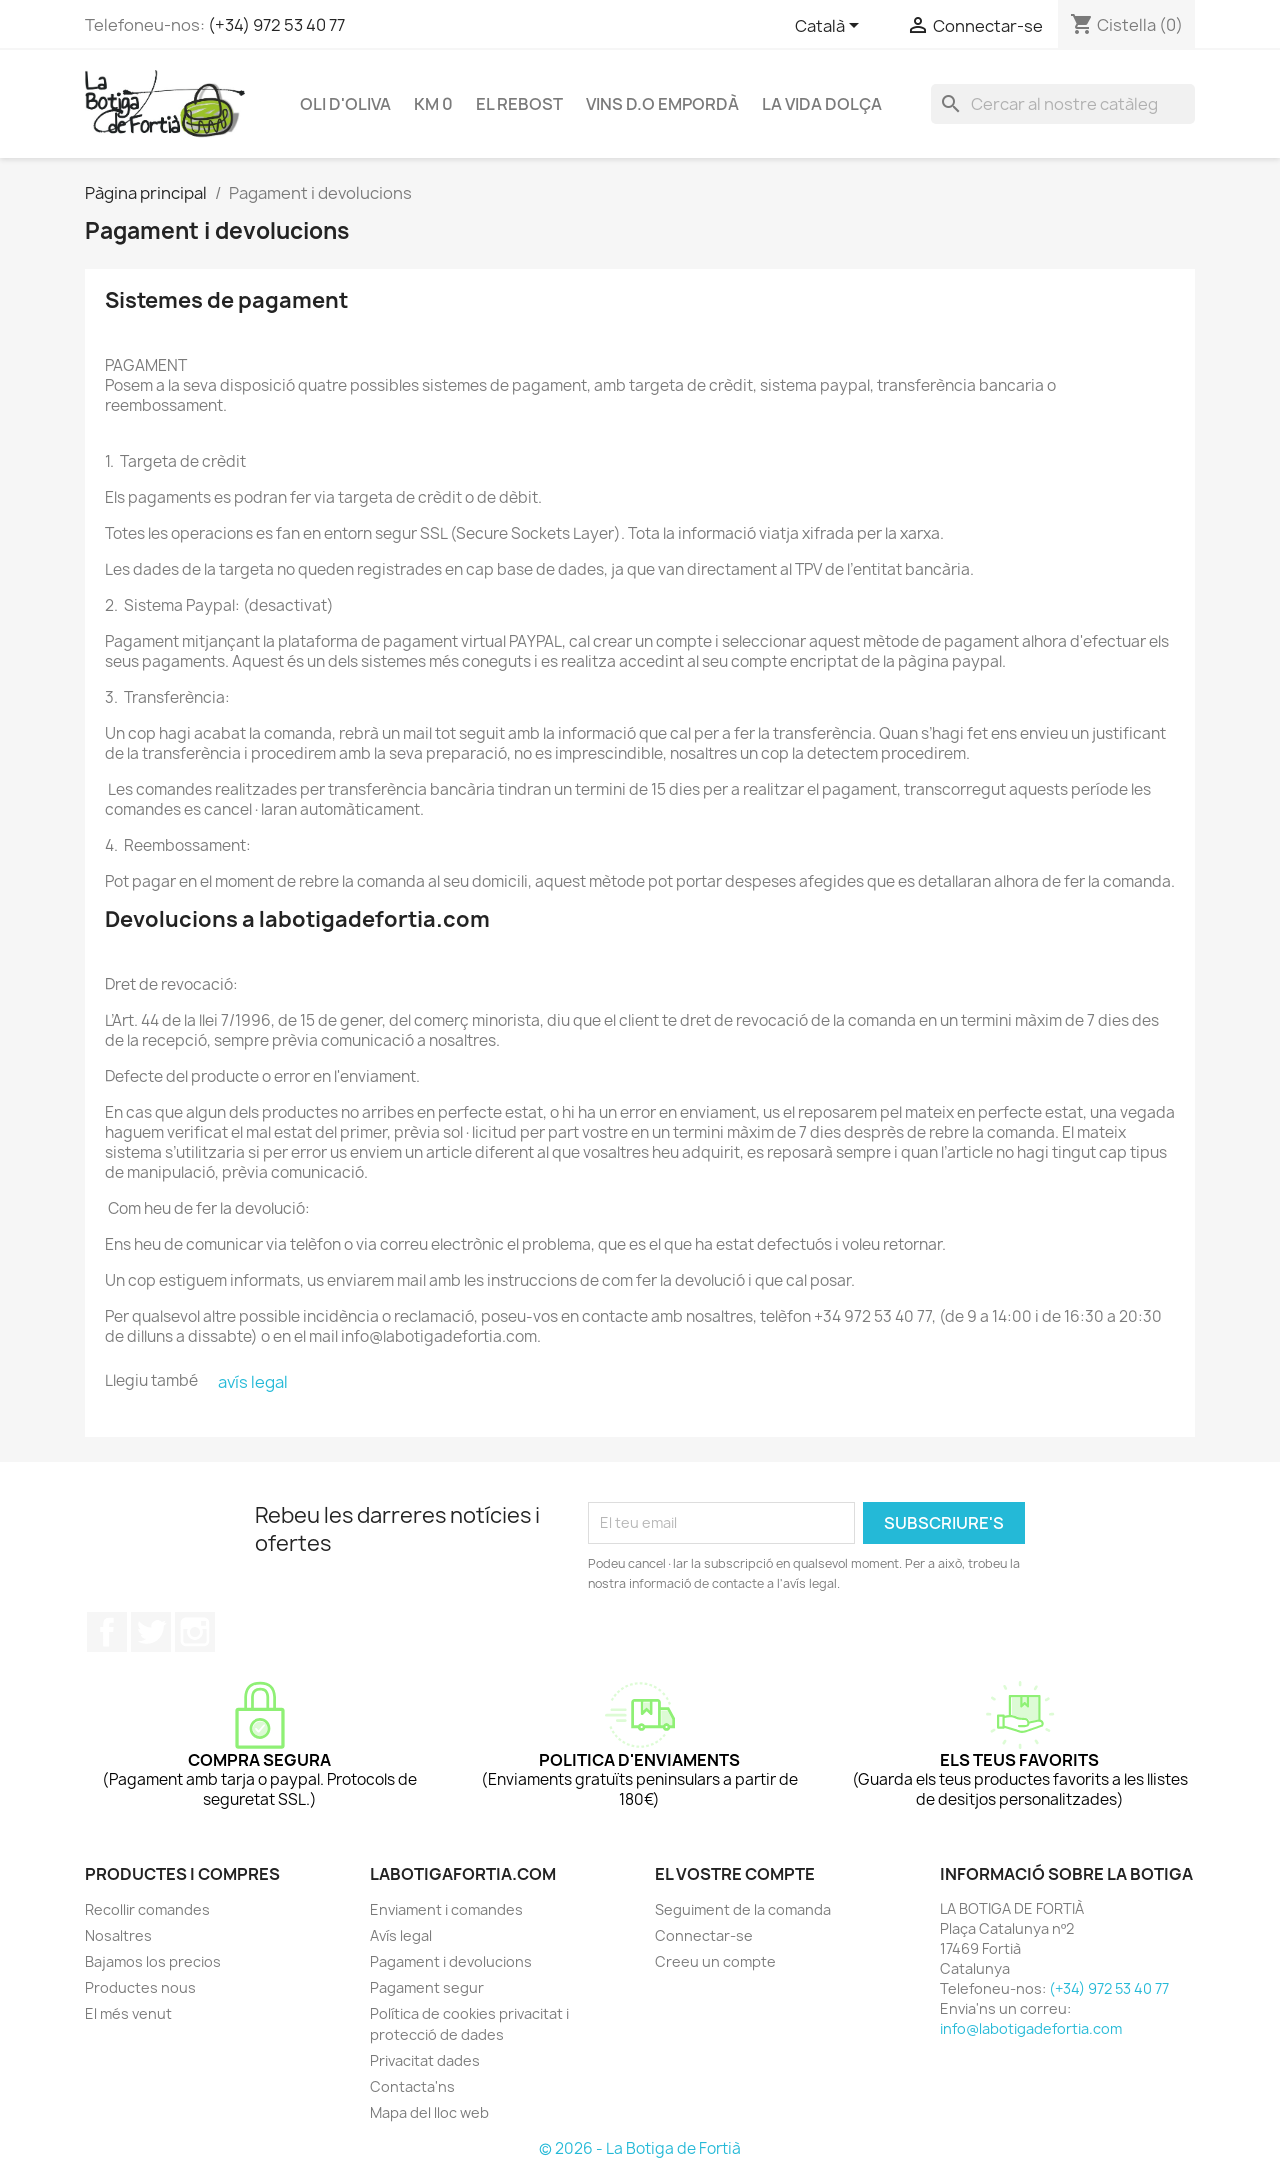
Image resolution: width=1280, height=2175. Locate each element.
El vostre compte (735, 1874)
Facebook (107, 1632)
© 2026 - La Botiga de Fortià (640, 2148)
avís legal (253, 1382)
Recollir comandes (147, 1909)
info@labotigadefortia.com (1031, 2028)
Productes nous (140, 1987)
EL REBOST (519, 104)
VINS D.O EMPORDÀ (662, 104)
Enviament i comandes (446, 1909)
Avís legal (401, 1935)
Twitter (151, 1632)
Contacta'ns (412, 2086)
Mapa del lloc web (429, 2112)
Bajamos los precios (153, 1961)
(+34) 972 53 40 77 (276, 25)
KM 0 (433, 104)
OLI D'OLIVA (345, 104)
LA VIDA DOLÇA (822, 104)
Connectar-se (704, 1935)
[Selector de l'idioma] (830, 27)
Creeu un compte (715, 1961)
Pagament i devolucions (451, 1961)
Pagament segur (427, 1987)
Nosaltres (118, 1935)
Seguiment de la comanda (743, 1909)
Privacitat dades (425, 2060)
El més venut (128, 2013)
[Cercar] (1063, 104)
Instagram (195, 1632)
